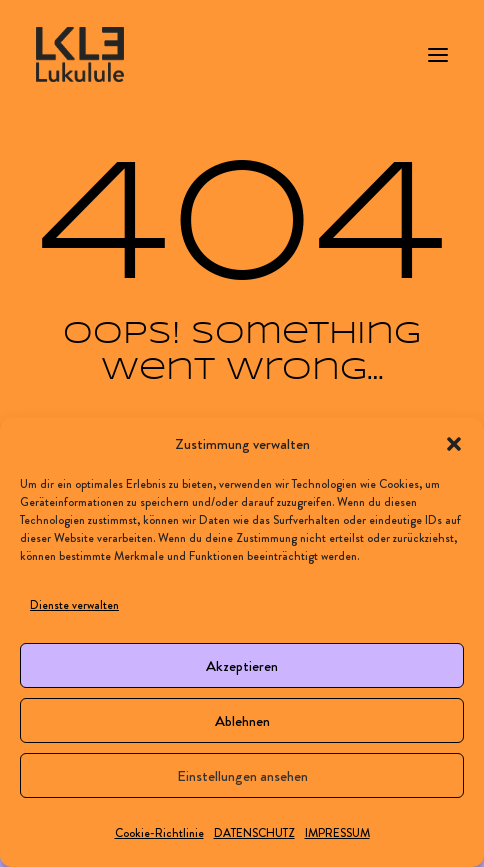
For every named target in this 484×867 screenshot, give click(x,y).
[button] (454, 444)
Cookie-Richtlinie (159, 833)
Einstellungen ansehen (242, 776)
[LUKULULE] (80, 54)
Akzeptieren (242, 666)
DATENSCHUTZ (254, 833)
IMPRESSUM (337, 833)
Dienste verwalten (74, 605)
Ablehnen (242, 721)
